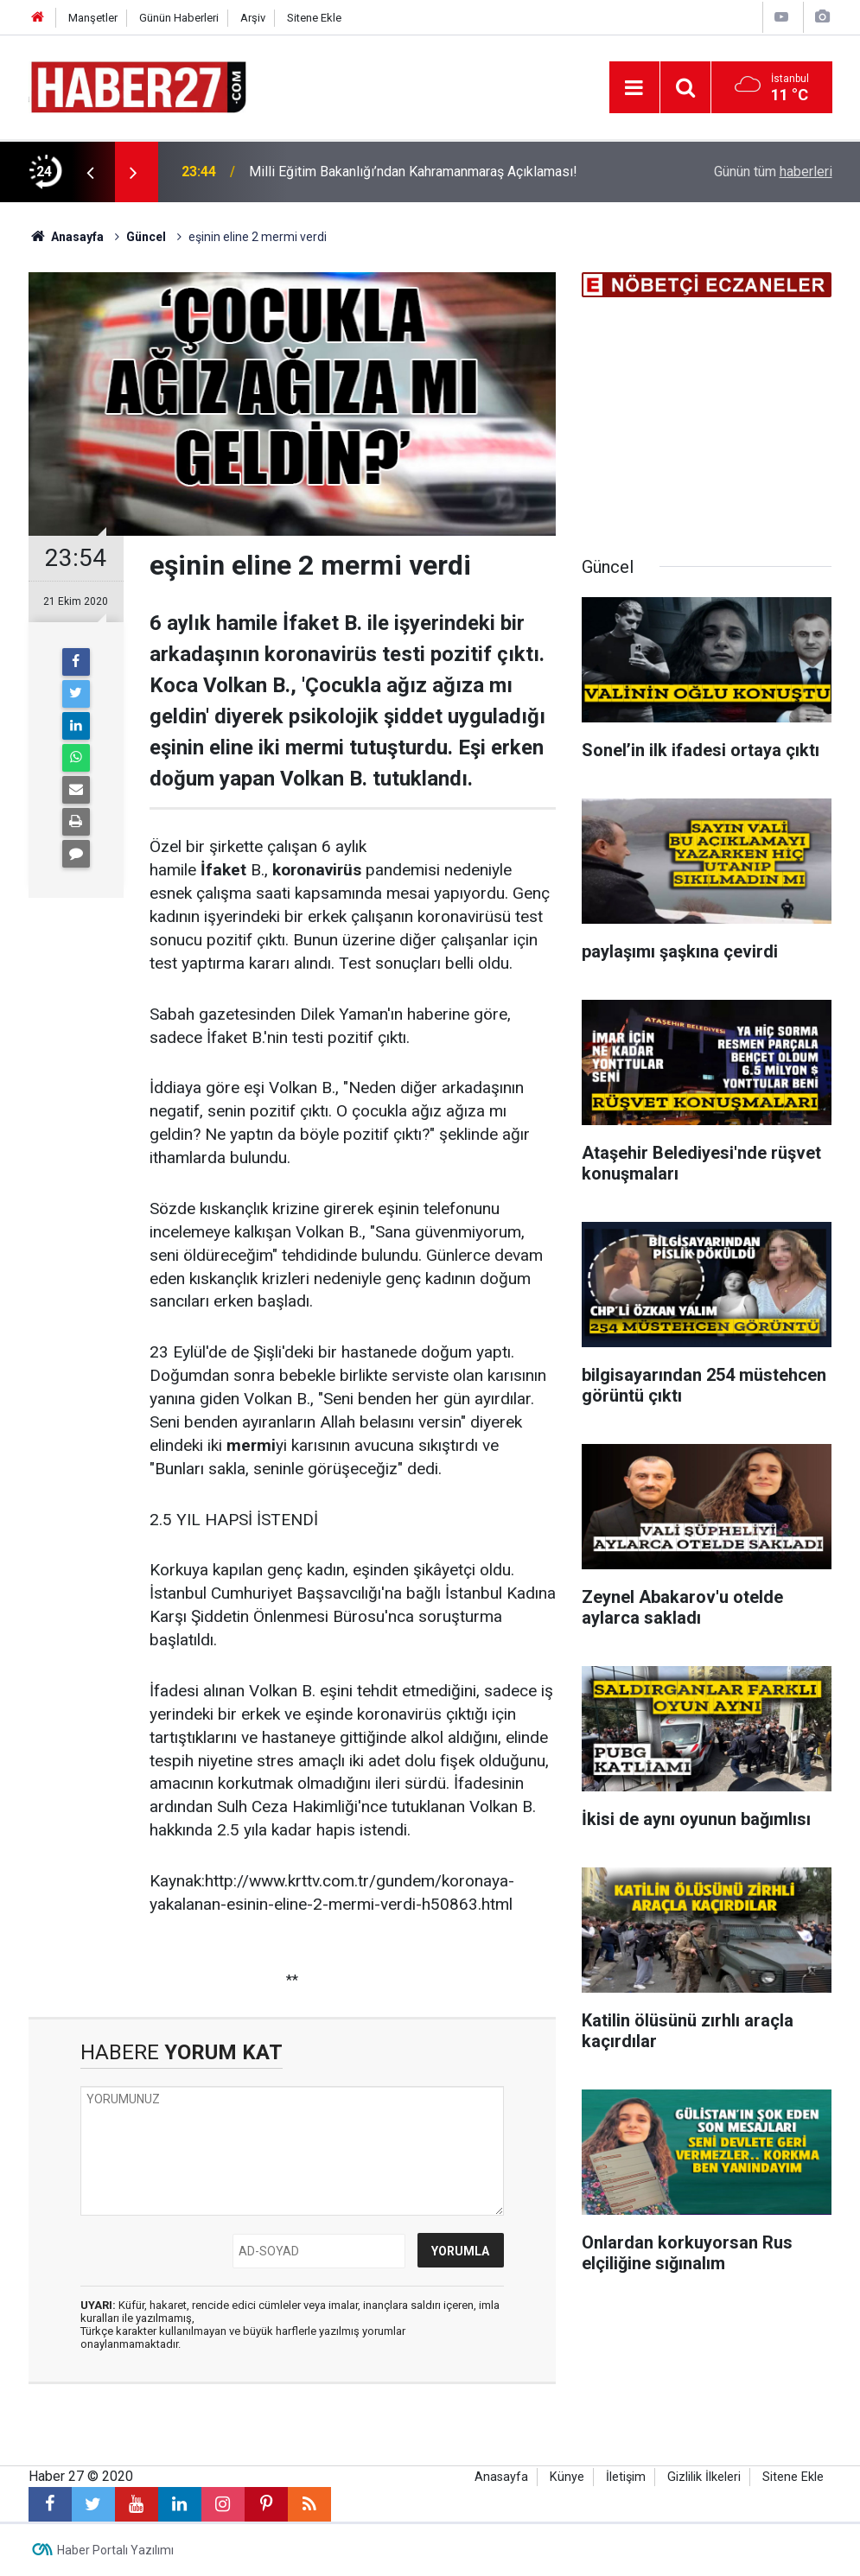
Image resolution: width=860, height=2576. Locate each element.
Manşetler (93, 17)
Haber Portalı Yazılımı (115, 2550)
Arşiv (252, 17)
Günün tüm (773, 171)
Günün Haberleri (179, 17)
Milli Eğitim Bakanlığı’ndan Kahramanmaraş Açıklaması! (413, 171)
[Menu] (634, 88)
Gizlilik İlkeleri (704, 2477)
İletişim (626, 2477)
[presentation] (90, 172)
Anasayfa (501, 2477)
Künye (567, 2477)
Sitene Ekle (314, 17)
